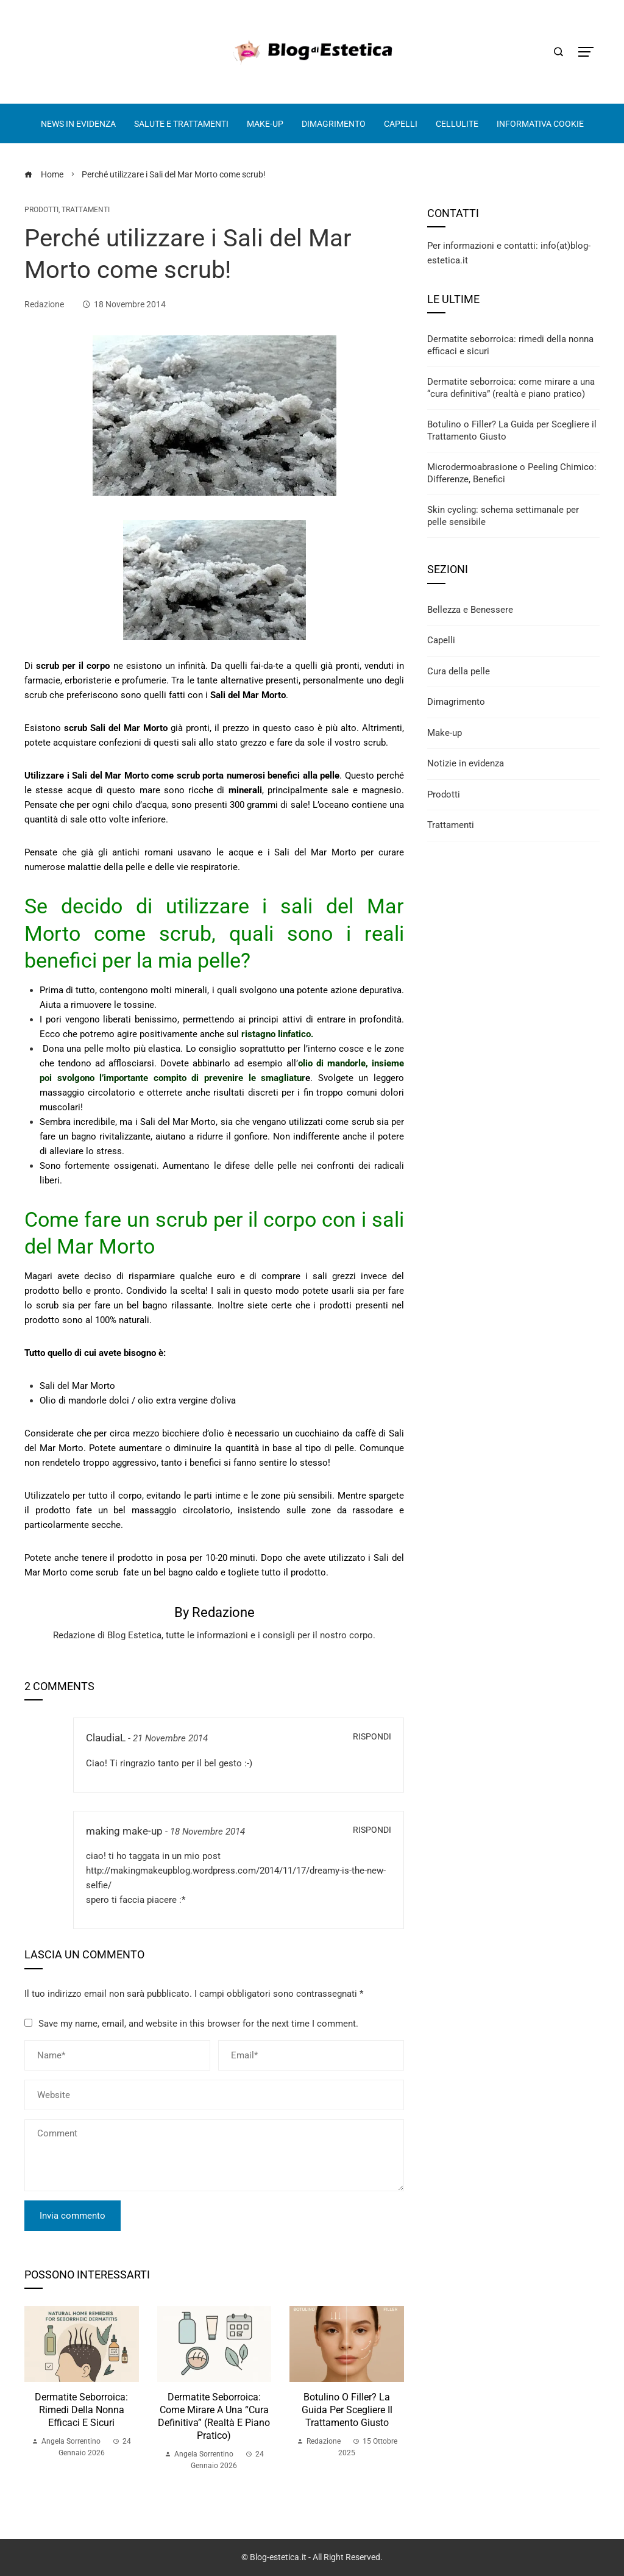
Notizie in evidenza (465, 763)
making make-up (124, 1831)
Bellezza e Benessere (470, 609)
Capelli (441, 640)
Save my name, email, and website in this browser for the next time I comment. (198, 2023)
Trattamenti (86, 209)
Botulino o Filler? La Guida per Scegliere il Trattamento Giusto (347, 2409)
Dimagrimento (456, 701)
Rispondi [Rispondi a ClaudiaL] (372, 1736)
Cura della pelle (458, 671)
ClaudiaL (106, 1738)
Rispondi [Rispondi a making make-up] (372, 1830)
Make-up (444, 732)
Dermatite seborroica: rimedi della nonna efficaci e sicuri (81, 2409)
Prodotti (41, 209)
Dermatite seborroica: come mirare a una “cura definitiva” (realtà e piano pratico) (214, 2416)
